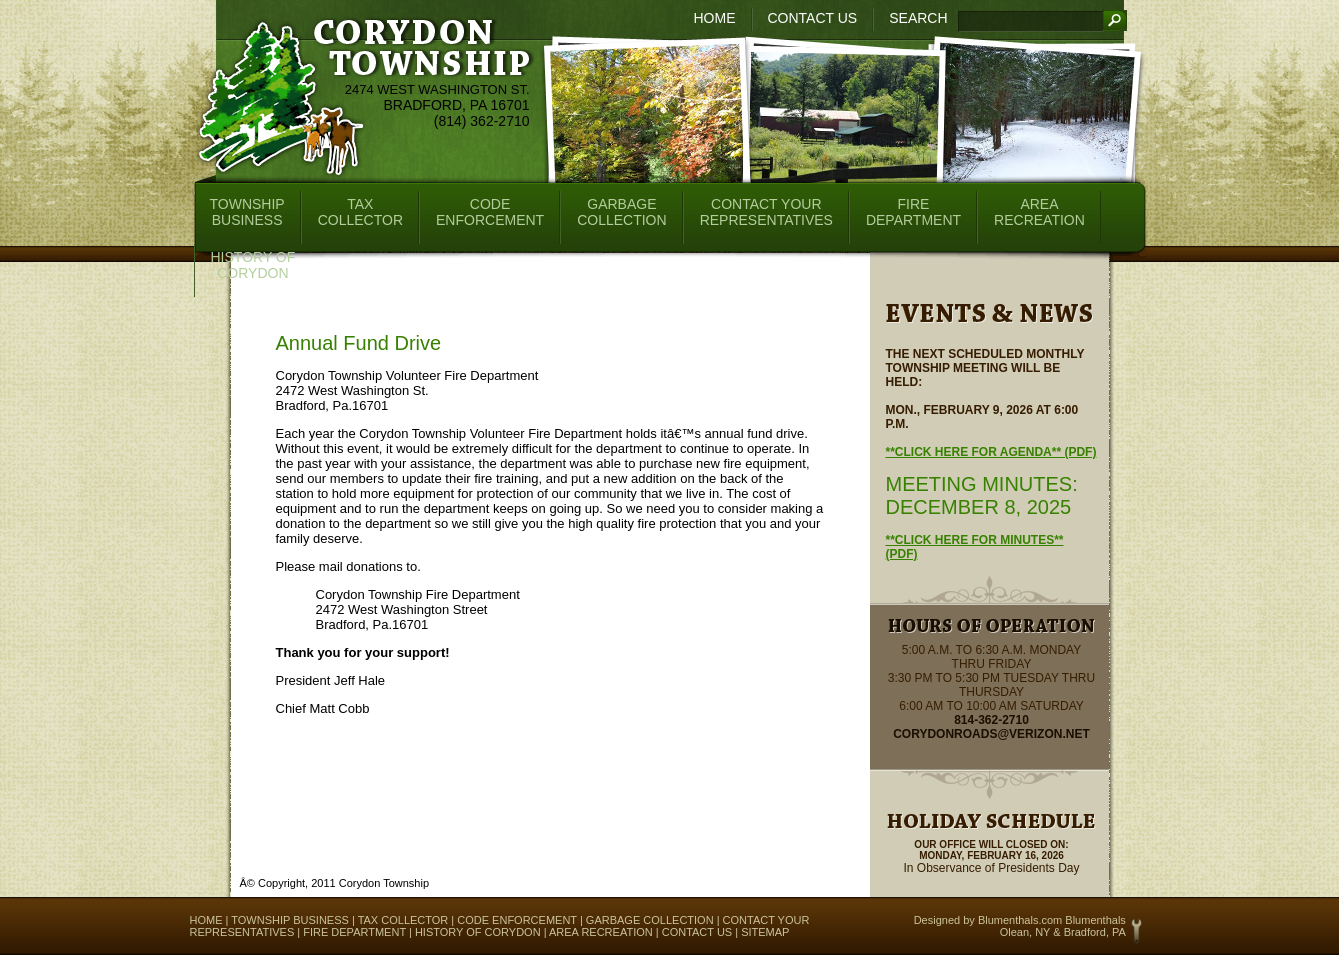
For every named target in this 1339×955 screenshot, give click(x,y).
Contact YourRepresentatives (766, 212)
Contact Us (813, 18)
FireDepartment (913, 212)
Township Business (290, 920)
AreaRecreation (1039, 212)
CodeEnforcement (490, 212)
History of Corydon (478, 932)
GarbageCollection (621, 212)
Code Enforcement (517, 920)
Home (715, 18)
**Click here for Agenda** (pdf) (991, 452)
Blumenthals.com (1020, 920)
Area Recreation (601, 932)
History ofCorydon (253, 265)
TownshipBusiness (247, 212)
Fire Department (354, 932)
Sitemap (765, 932)
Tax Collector (403, 920)
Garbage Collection (650, 920)
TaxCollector (360, 212)
